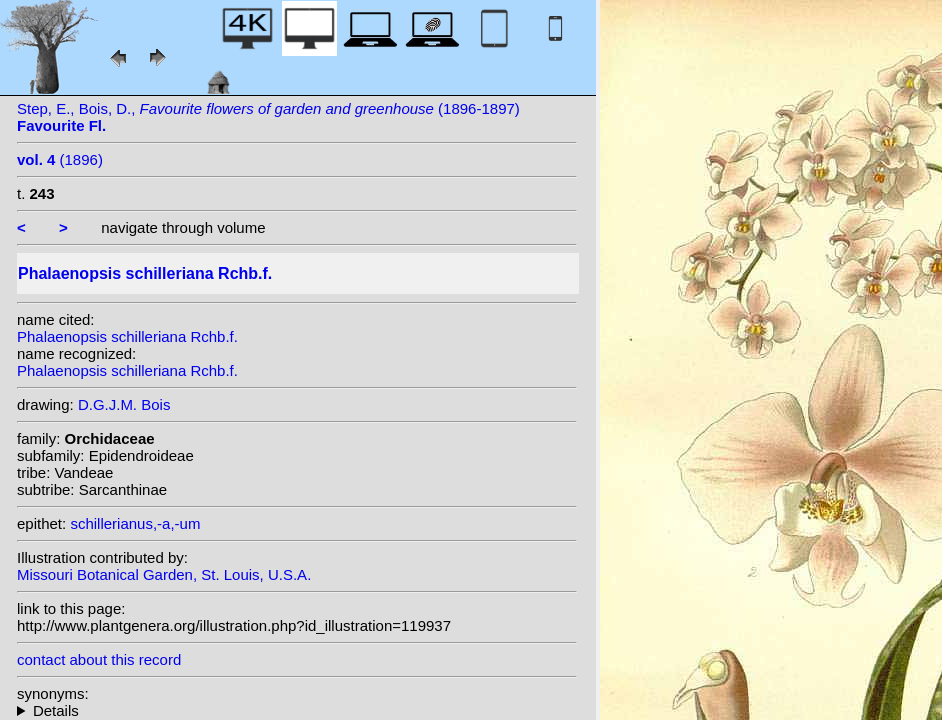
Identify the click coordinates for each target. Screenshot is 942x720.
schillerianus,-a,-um (135, 523)
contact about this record (99, 659)
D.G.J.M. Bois (124, 404)
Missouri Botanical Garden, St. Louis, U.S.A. (164, 574)
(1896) (60, 159)
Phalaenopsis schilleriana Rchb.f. (127, 336)
